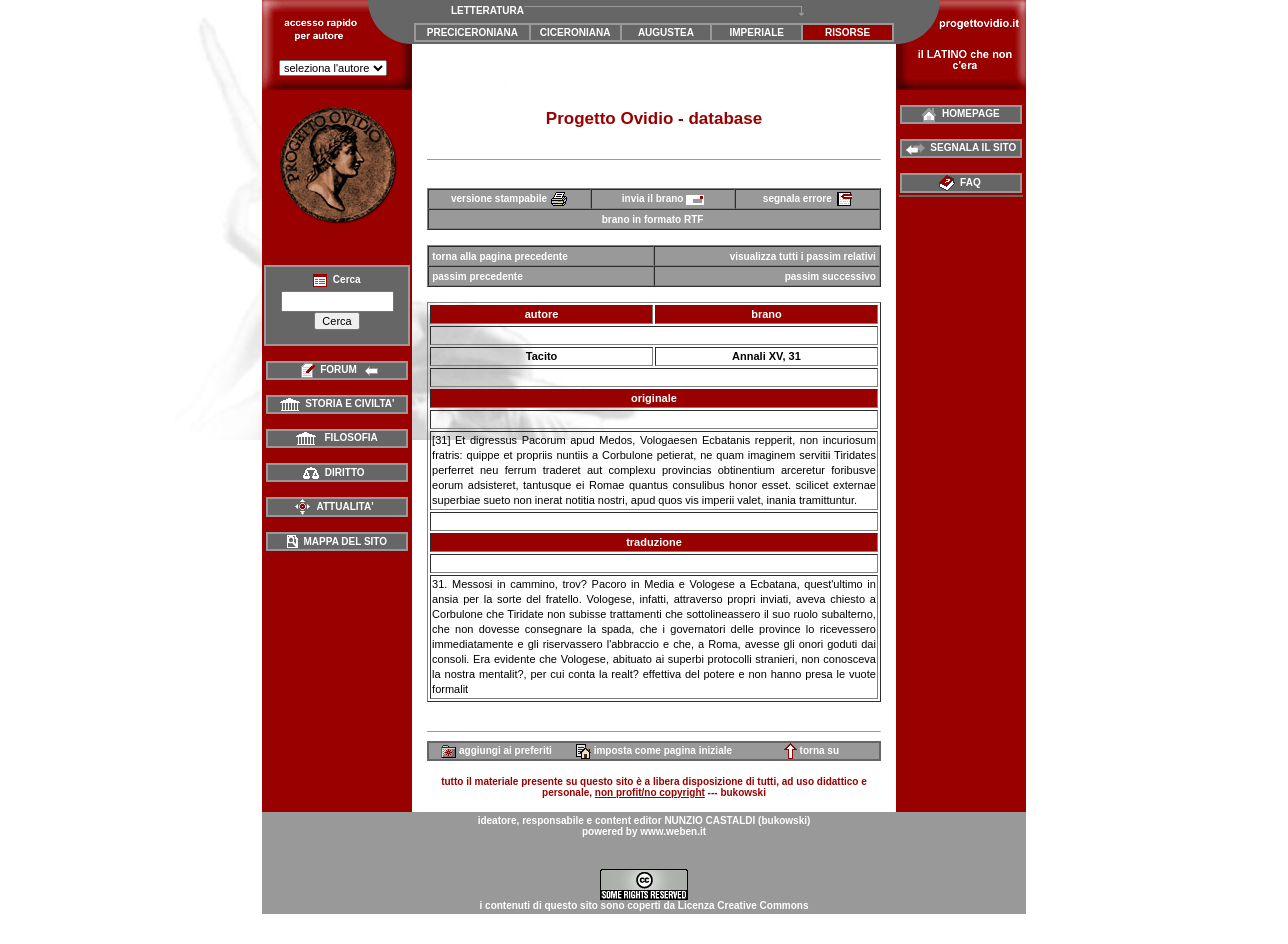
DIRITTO (333, 472)
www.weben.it (673, 831)
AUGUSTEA (666, 32)
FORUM (337, 369)
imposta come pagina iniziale (654, 750)
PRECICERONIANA (472, 32)
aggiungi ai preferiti (496, 750)
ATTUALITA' (333, 506)
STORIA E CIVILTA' (337, 403)
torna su (811, 750)
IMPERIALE (757, 32)
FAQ (961, 182)
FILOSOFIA (337, 437)
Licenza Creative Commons (743, 905)
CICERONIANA (575, 32)
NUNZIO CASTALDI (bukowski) (737, 820)
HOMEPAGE (960, 113)
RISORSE (847, 32)
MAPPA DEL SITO (337, 541)
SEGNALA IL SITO (961, 147)
